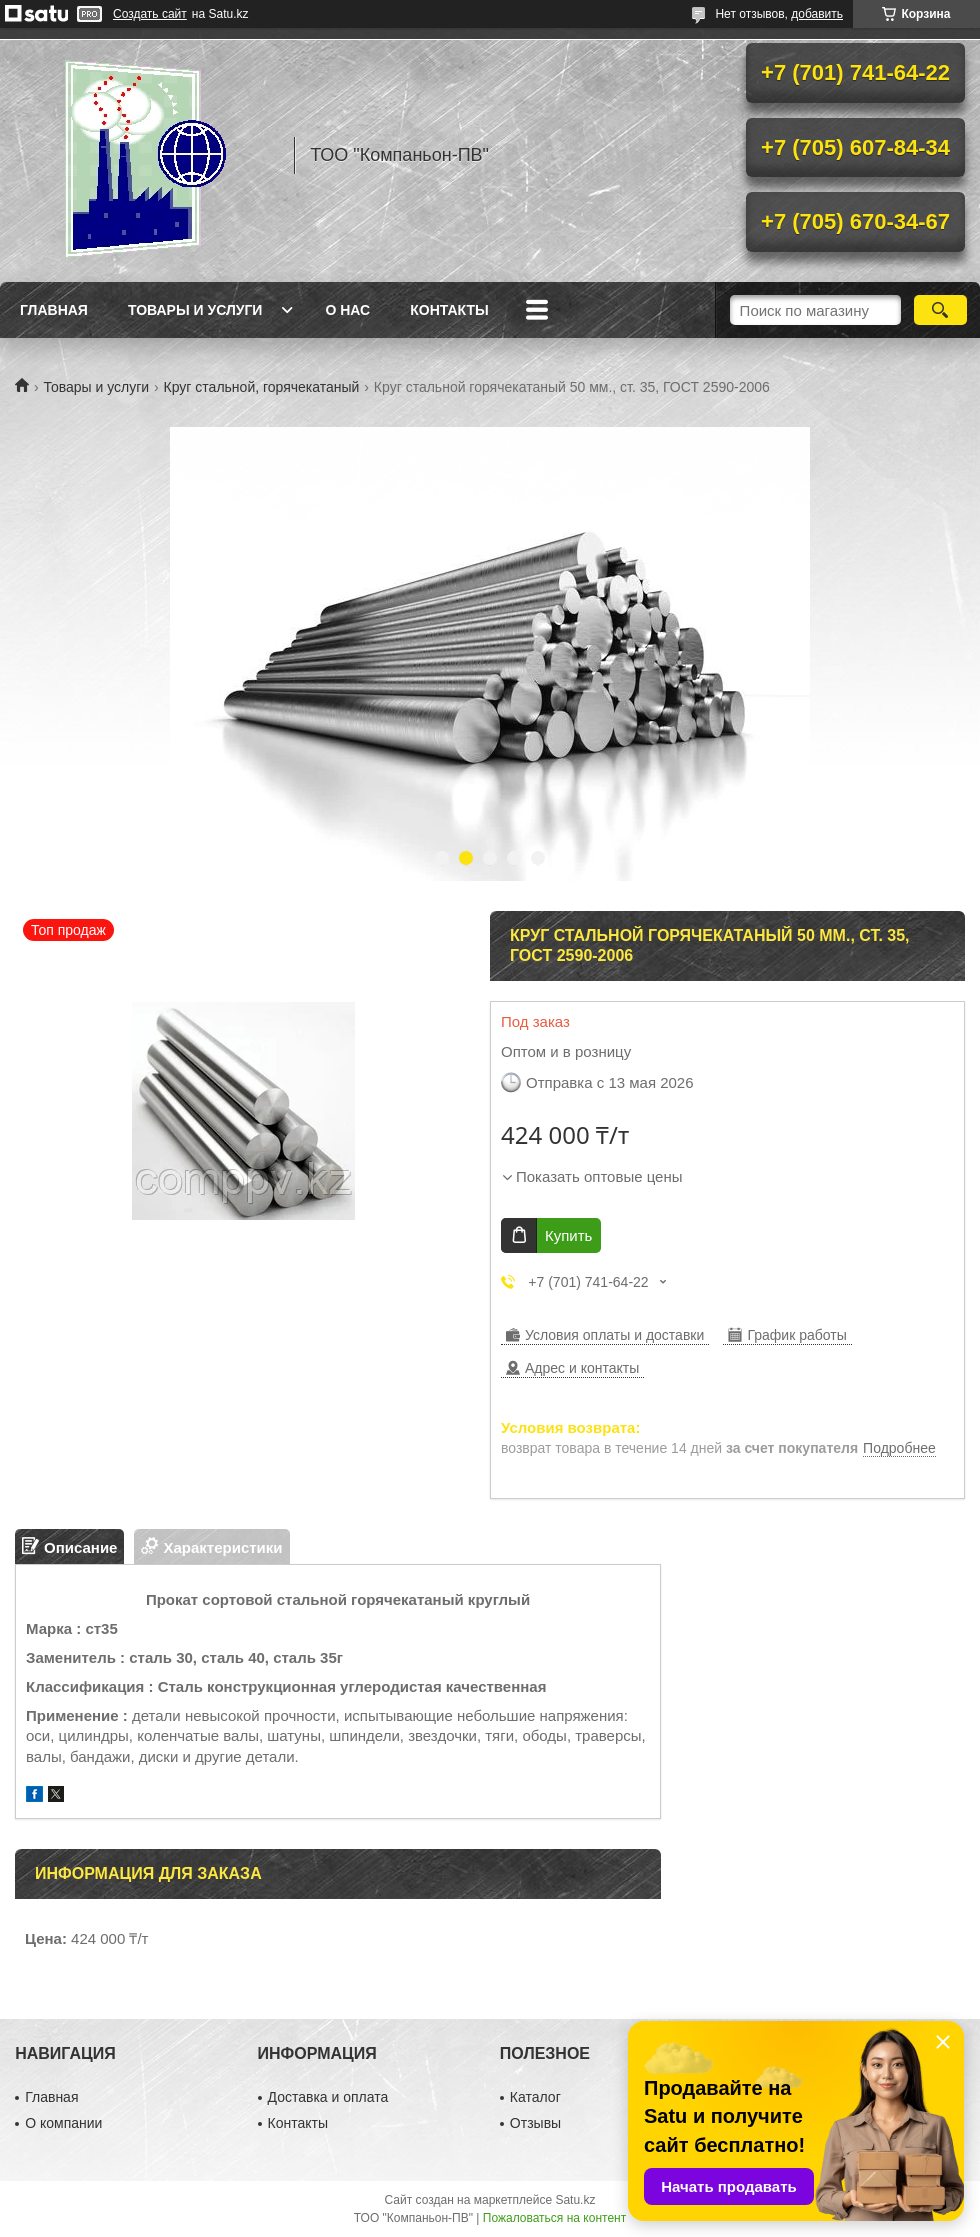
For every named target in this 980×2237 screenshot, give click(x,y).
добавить (817, 14)
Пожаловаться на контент (554, 2218)
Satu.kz (575, 2200)
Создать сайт (150, 14)
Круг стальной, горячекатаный (262, 387)
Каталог (535, 2097)
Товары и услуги (195, 310)
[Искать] (940, 310)
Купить (568, 1235)
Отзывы (535, 2123)
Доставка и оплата (328, 2097)
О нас (347, 310)
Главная (54, 310)
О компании (63, 2123)
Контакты (449, 310)
